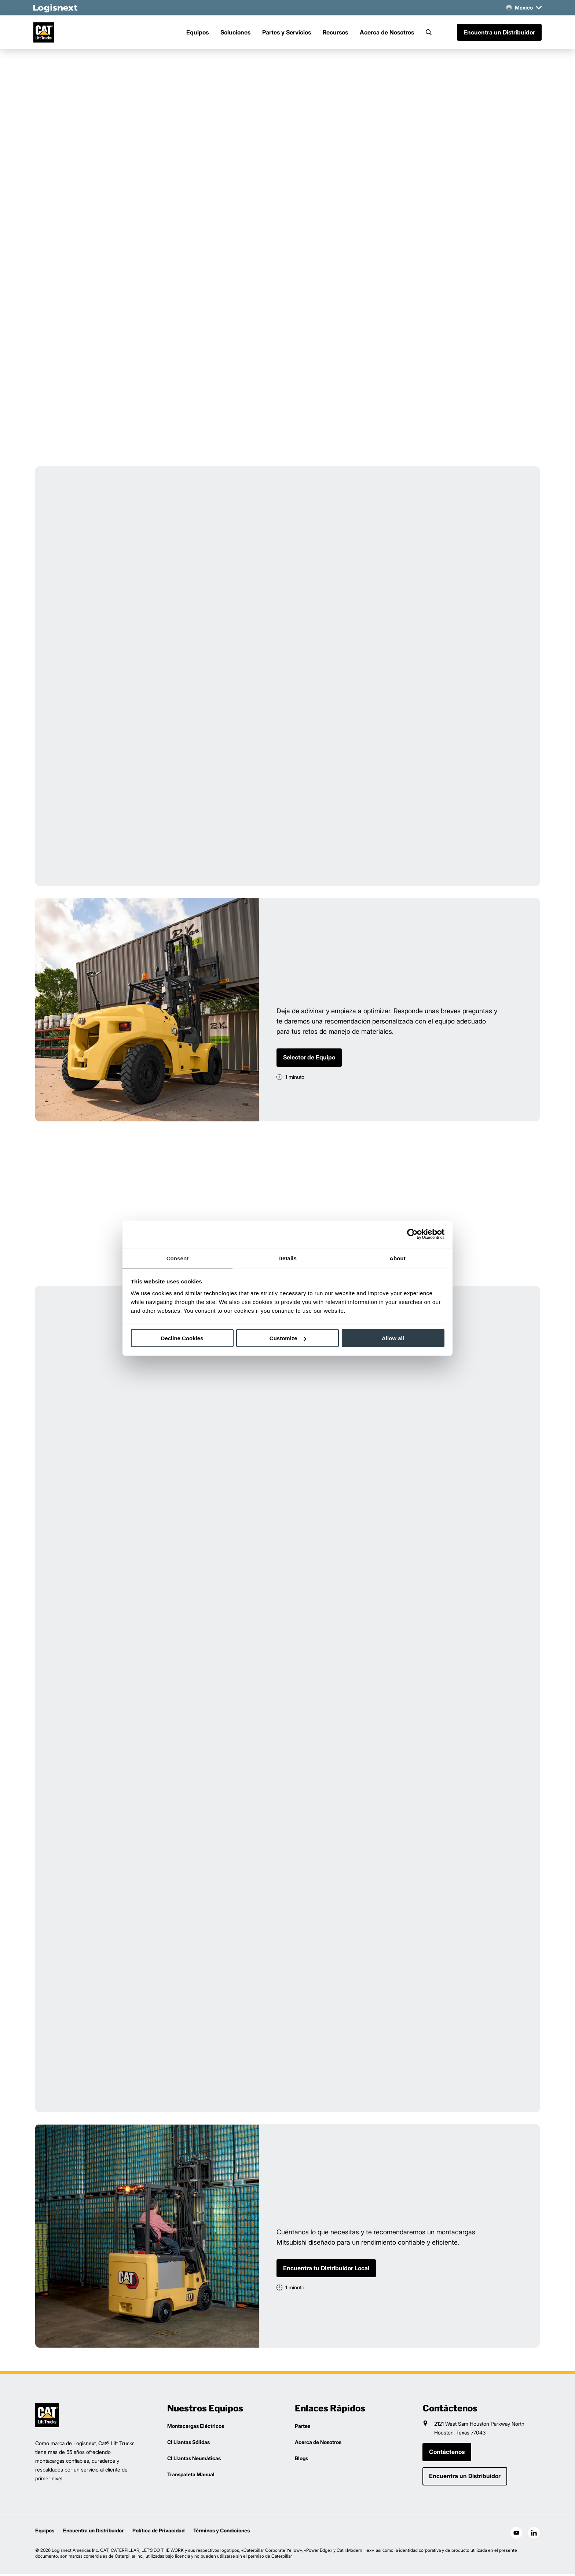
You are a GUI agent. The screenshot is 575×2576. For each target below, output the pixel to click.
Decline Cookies (182, 1338)
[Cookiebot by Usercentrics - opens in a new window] (412, 1234)
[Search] (429, 33)
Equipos (44, 2532)
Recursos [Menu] (335, 33)
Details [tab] (287, 1258)
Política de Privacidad (158, 2532)
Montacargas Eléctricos (195, 2428)
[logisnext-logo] (47, 2417)
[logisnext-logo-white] (57, 7)
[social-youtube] (516, 2535)
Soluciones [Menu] (235, 33)
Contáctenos (447, 2454)
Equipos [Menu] (197, 33)
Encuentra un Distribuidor (497, 33)
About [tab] (397, 1258)
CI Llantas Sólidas (188, 2444)
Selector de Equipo (309, 1059)
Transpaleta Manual (191, 2476)
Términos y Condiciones (221, 2532)
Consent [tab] (177, 1258)
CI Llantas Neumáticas (194, 2460)
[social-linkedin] (534, 2535)
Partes (302, 2428)
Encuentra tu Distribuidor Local (326, 2270)
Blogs (301, 2460)
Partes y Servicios (286, 33)
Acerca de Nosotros (387, 33)
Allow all (393, 1338)
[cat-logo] (47, 33)
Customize (288, 1338)
